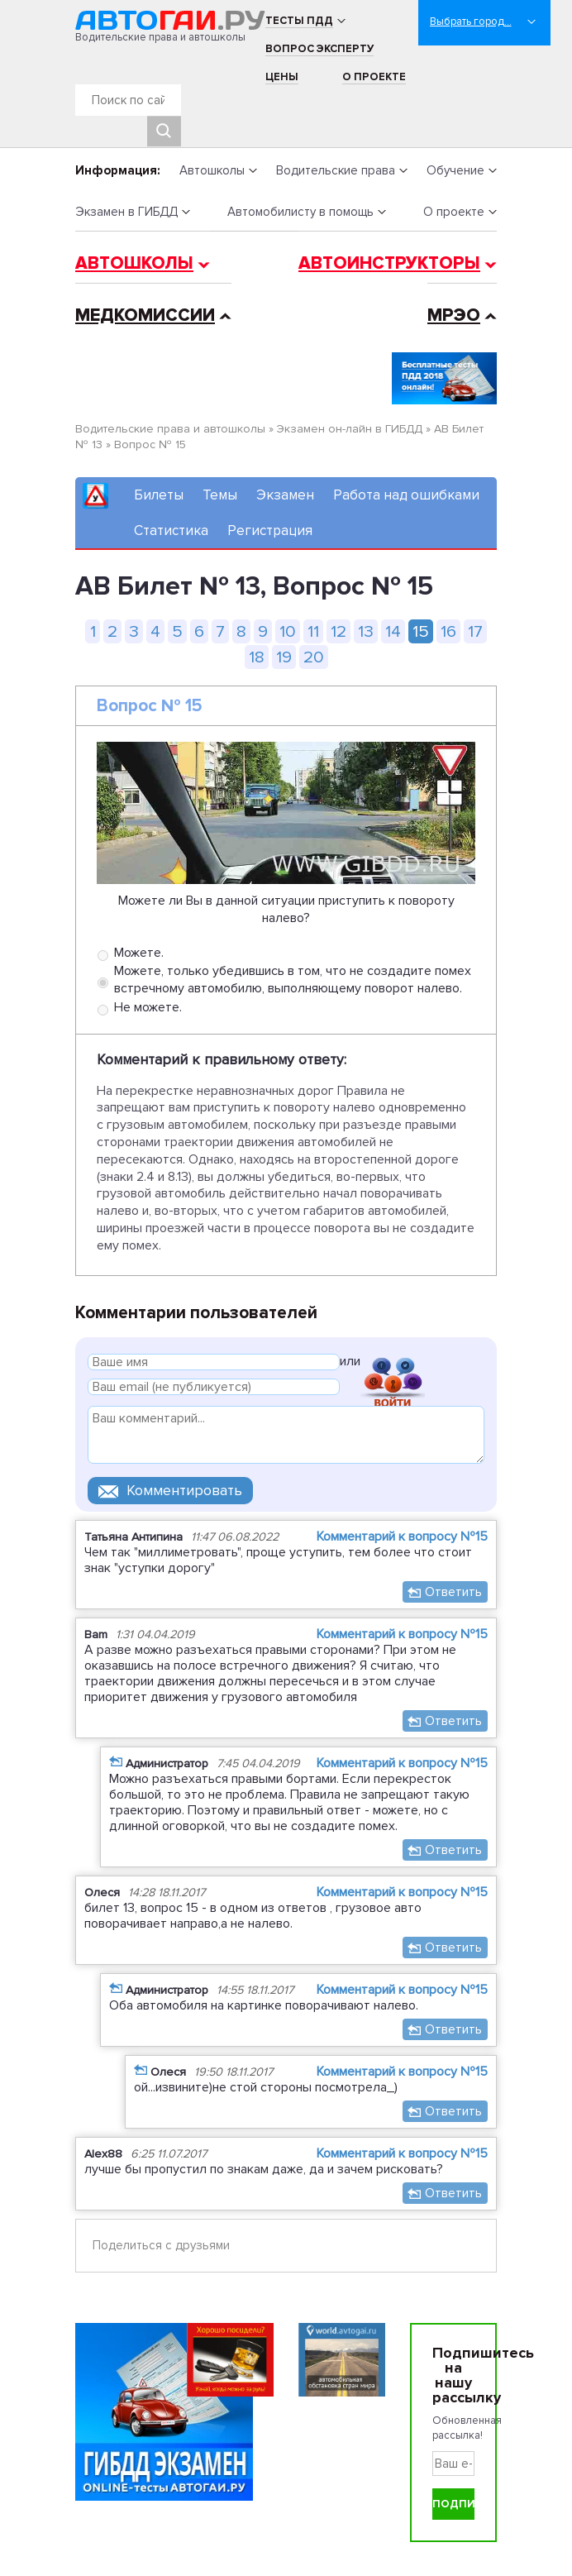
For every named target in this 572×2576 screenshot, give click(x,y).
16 (448, 631)
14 (393, 631)
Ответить (453, 1592)
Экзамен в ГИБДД (126, 211)
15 (420, 631)
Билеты (159, 495)
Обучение (455, 170)
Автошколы (212, 170)
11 (313, 631)
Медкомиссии (145, 315)
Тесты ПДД (299, 20)
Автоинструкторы (389, 263)
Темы (220, 495)
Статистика (171, 530)
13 (366, 631)
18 (257, 657)
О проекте (374, 77)
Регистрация (269, 530)
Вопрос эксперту (319, 48)
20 (313, 657)
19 (284, 657)
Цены (281, 77)
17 (475, 631)
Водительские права (335, 170)
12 (338, 631)
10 (287, 631)
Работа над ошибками (406, 495)
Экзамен (285, 495)
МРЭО (453, 315)
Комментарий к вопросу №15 (402, 1536)
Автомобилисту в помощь (300, 211)
